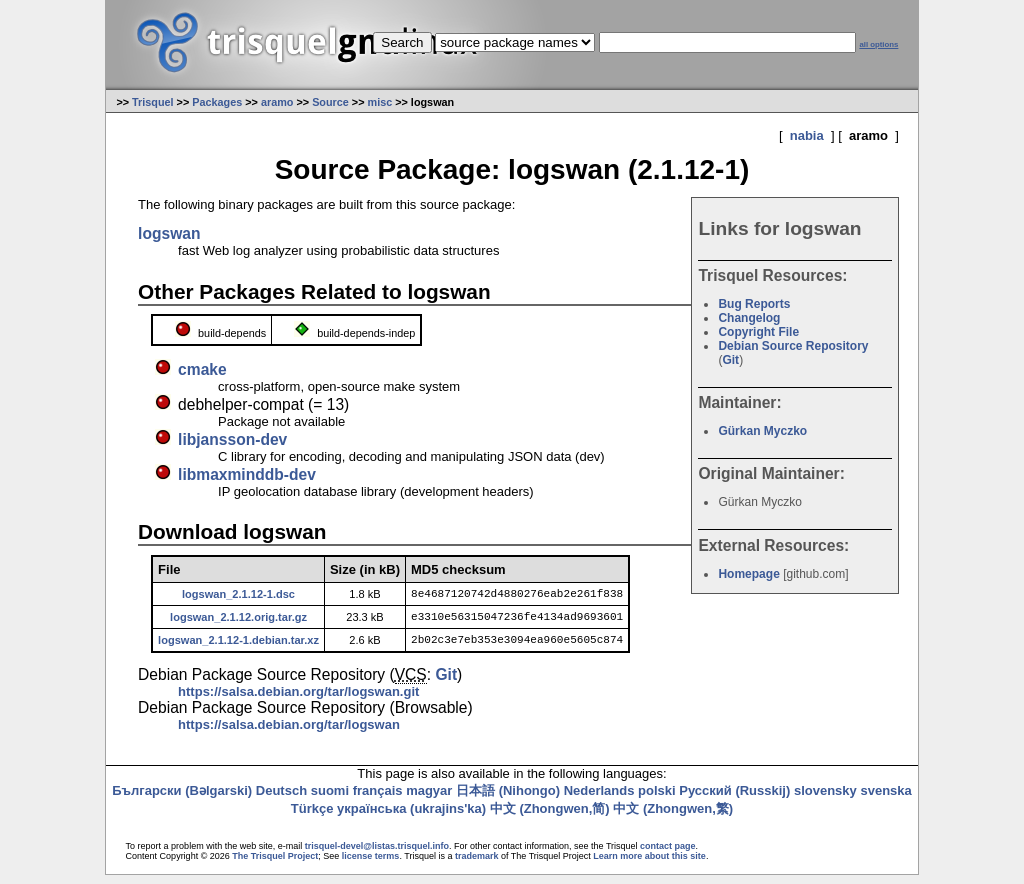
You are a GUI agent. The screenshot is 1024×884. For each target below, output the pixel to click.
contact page (668, 855)
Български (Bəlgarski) (182, 799)
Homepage (748, 574)
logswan (169, 233)
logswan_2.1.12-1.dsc (238, 595)
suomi (330, 799)
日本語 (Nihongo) (508, 799)
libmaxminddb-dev (247, 474)
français (378, 799)
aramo (277, 102)
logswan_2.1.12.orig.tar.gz (238, 621)
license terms (371, 865)
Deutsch (281, 799)
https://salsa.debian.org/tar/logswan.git (298, 700)
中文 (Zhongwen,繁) (673, 817)
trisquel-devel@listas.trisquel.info (377, 855)
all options (878, 44)
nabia (807, 135)
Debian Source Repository (793, 346)
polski (657, 799)
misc (380, 102)
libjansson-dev (232, 439)
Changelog (749, 318)
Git (730, 360)
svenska (885, 799)
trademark (477, 865)
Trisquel (153, 102)
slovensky (825, 799)
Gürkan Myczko (762, 431)
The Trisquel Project (275, 865)
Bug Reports (754, 304)
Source (330, 102)
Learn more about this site (649, 865)
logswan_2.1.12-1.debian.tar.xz (238, 647)
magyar (429, 799)
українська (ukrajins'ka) (411, 817)
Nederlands (599, 799)
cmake (202, 369)
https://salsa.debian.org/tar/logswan (289, 733)
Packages (217, 102)
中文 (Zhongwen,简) (550, 817)
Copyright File (758, 332)
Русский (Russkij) (734, 799)
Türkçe (312, 817)
